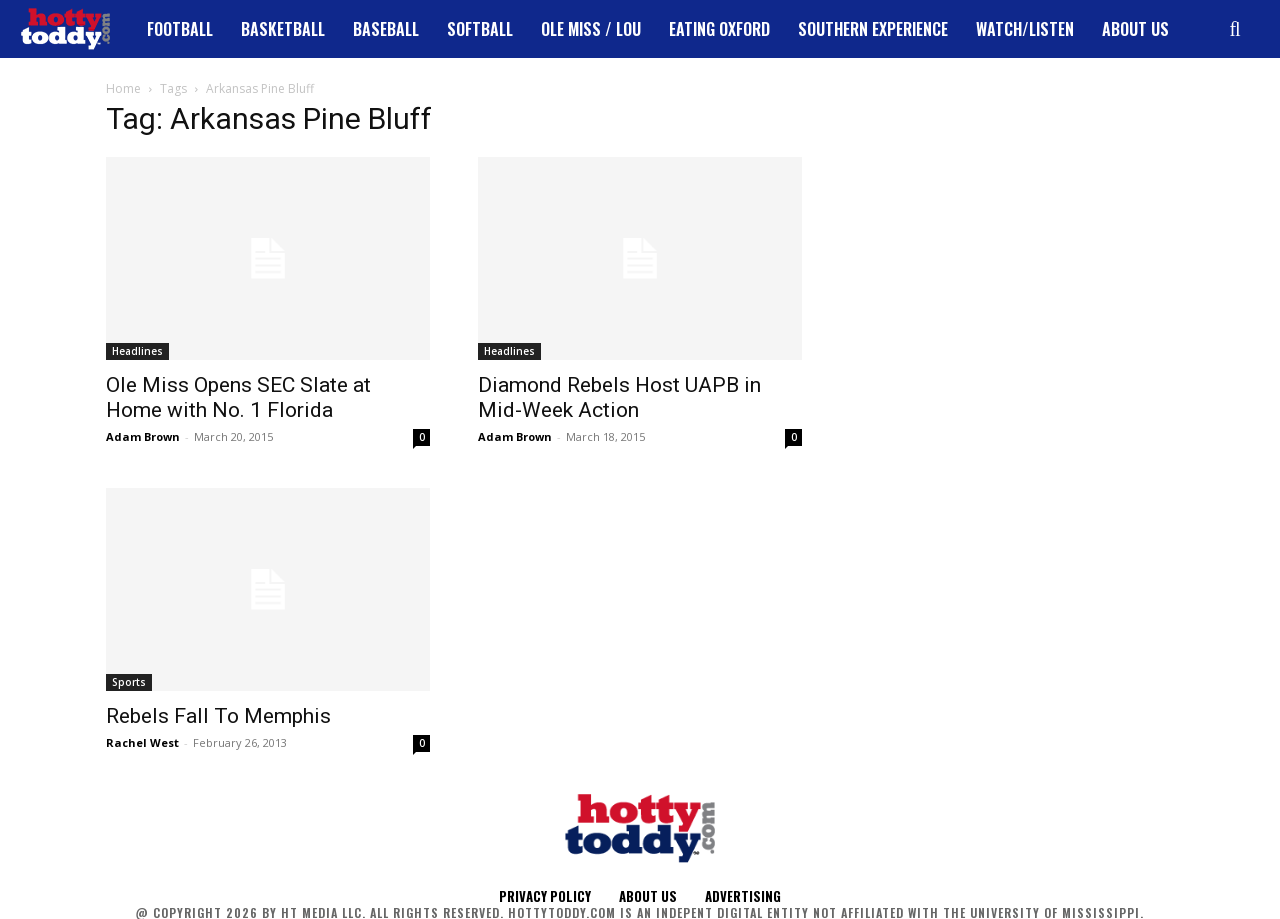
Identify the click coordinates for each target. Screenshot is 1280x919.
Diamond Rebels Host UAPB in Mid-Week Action (619, 397)
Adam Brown (143, 436)
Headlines (137, 351)
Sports (129, 682)
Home (123, 88)
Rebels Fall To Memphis (218, 716)
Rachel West (142, 742)
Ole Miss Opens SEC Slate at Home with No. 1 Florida (238, 397)
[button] (1235, 29)
